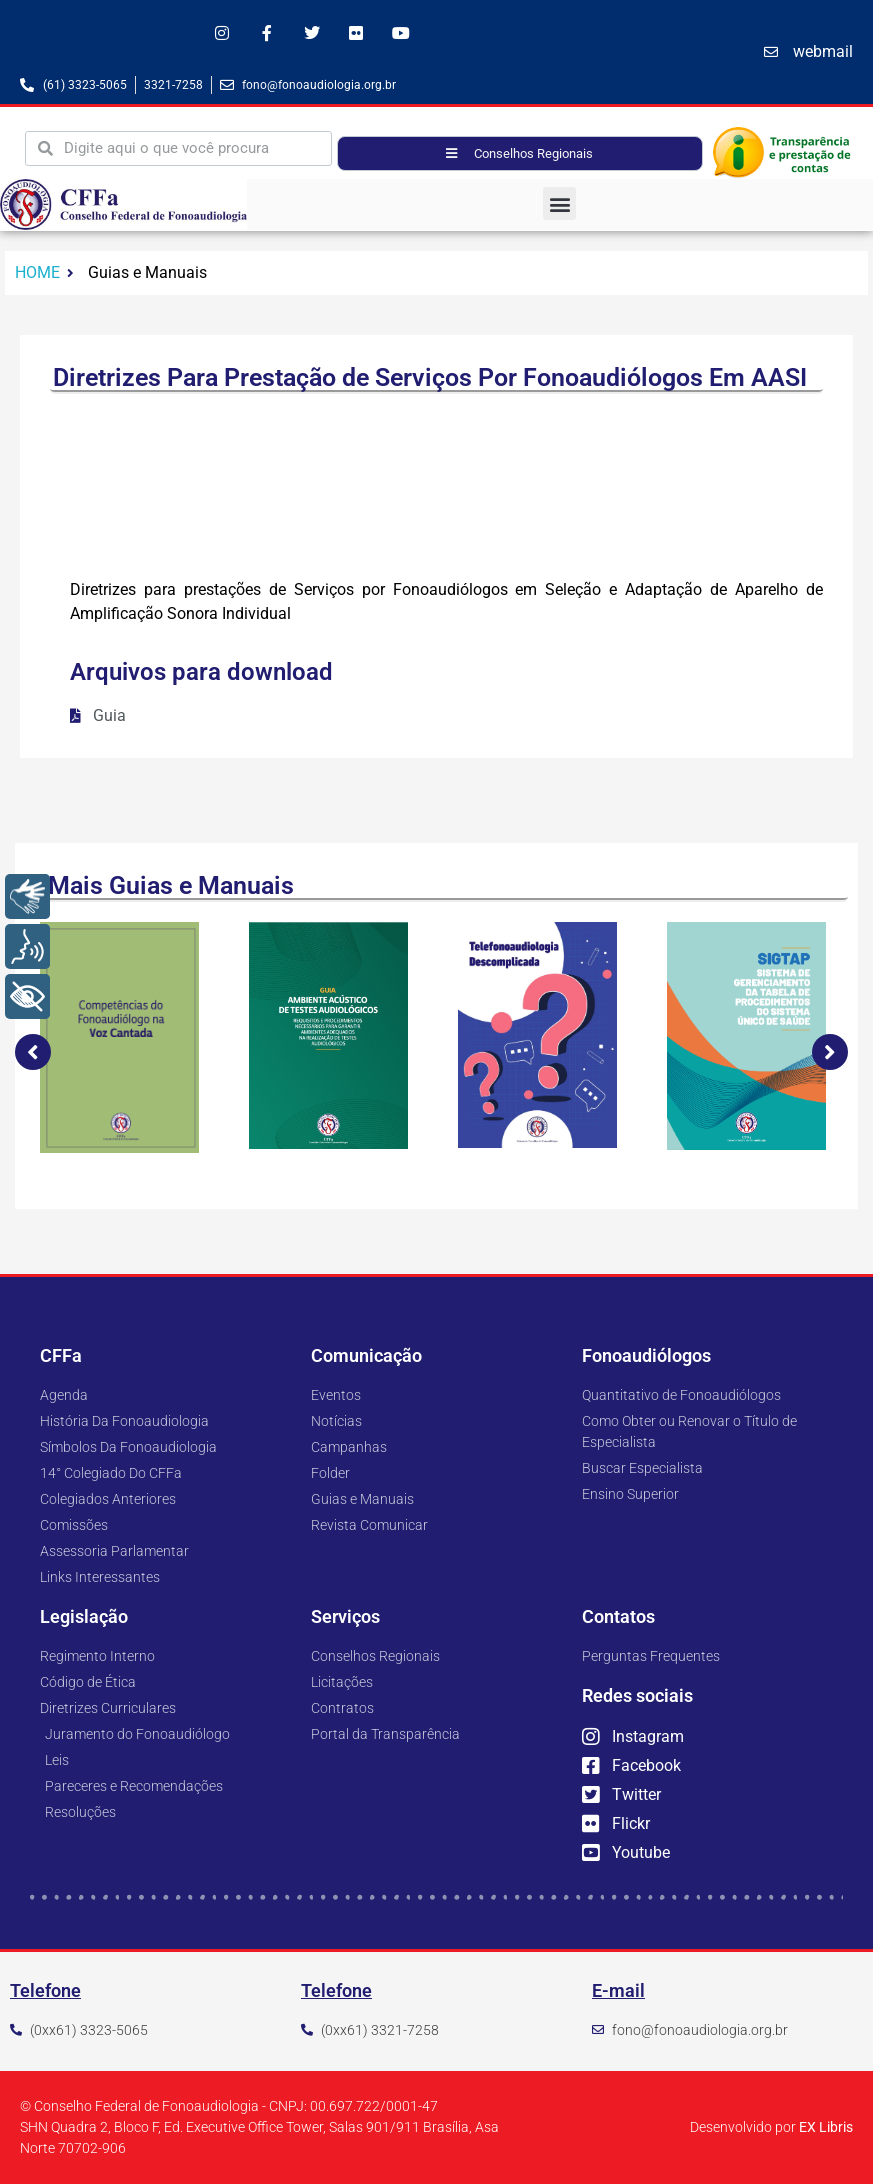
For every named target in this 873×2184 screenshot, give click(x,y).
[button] (559, 203)
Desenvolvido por (771, 2127)
